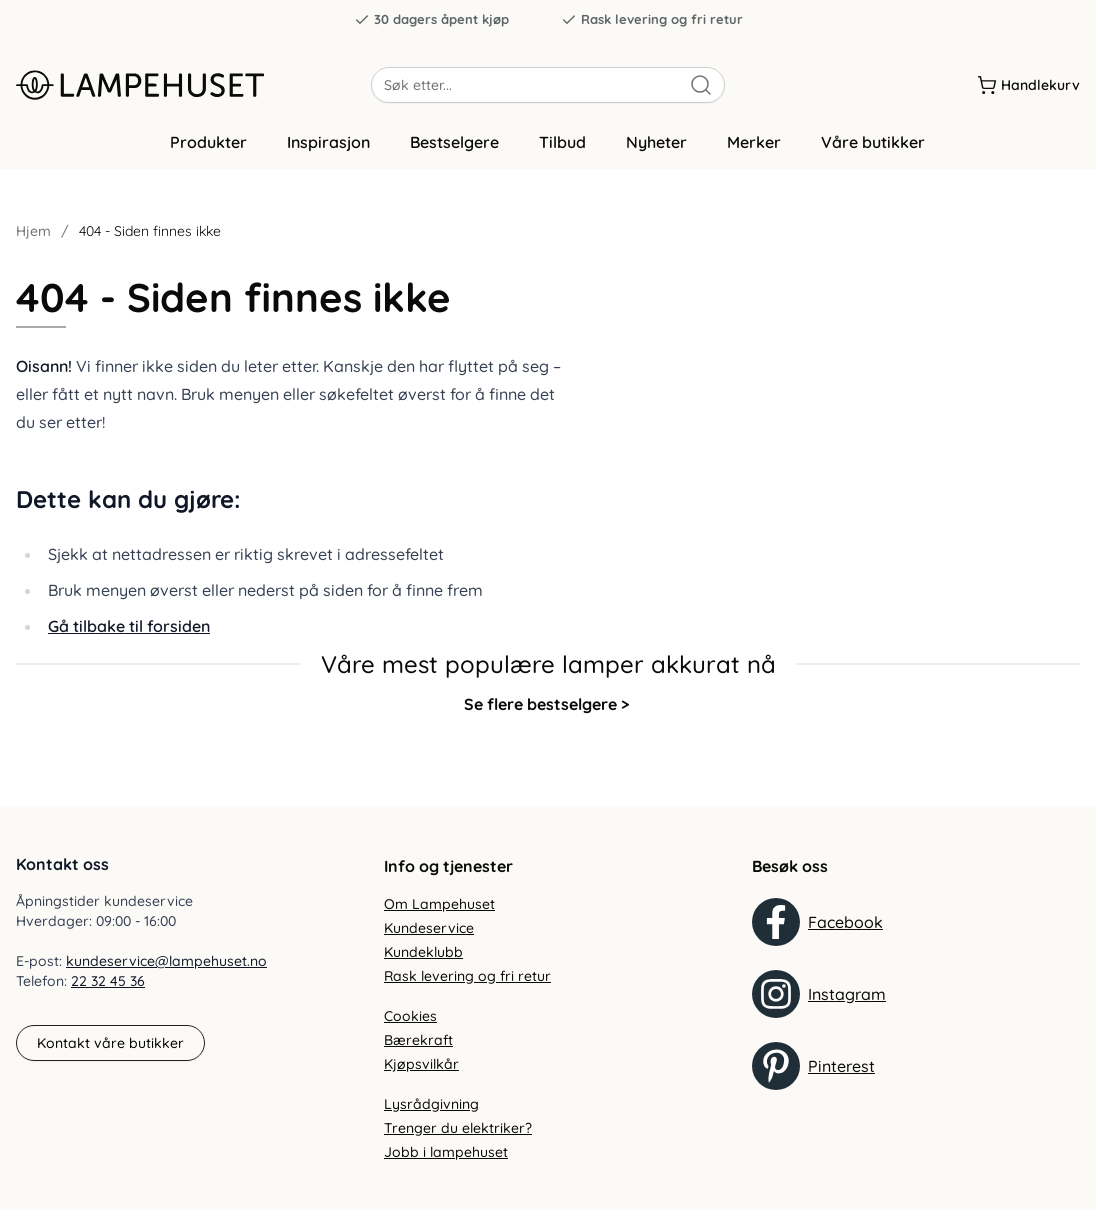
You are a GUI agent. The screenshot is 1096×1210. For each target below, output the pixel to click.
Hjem (33, 242)
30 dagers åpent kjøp (431, 19)
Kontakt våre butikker (110, 1043)
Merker (754, 153)
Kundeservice (429, 928)
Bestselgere (454, 153)
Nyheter (656, 153)
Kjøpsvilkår (421, 1064)
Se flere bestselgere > (546, 714)
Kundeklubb (423, 952)
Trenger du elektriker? (458, 1128)
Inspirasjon (328, 153)
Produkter (208, 153)
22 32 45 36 (108, 982)
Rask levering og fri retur (652, 19)
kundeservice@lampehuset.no (166, 962)
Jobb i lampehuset (446, 1152)
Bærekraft (418, 1040)
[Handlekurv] (1028, 89)
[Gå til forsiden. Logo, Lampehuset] (193, 89)
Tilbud (562, 153)
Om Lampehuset (439, 904)
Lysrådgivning (431, 1104)
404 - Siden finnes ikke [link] (150, 242)
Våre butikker (873, 153)
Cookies (410, 1016)
